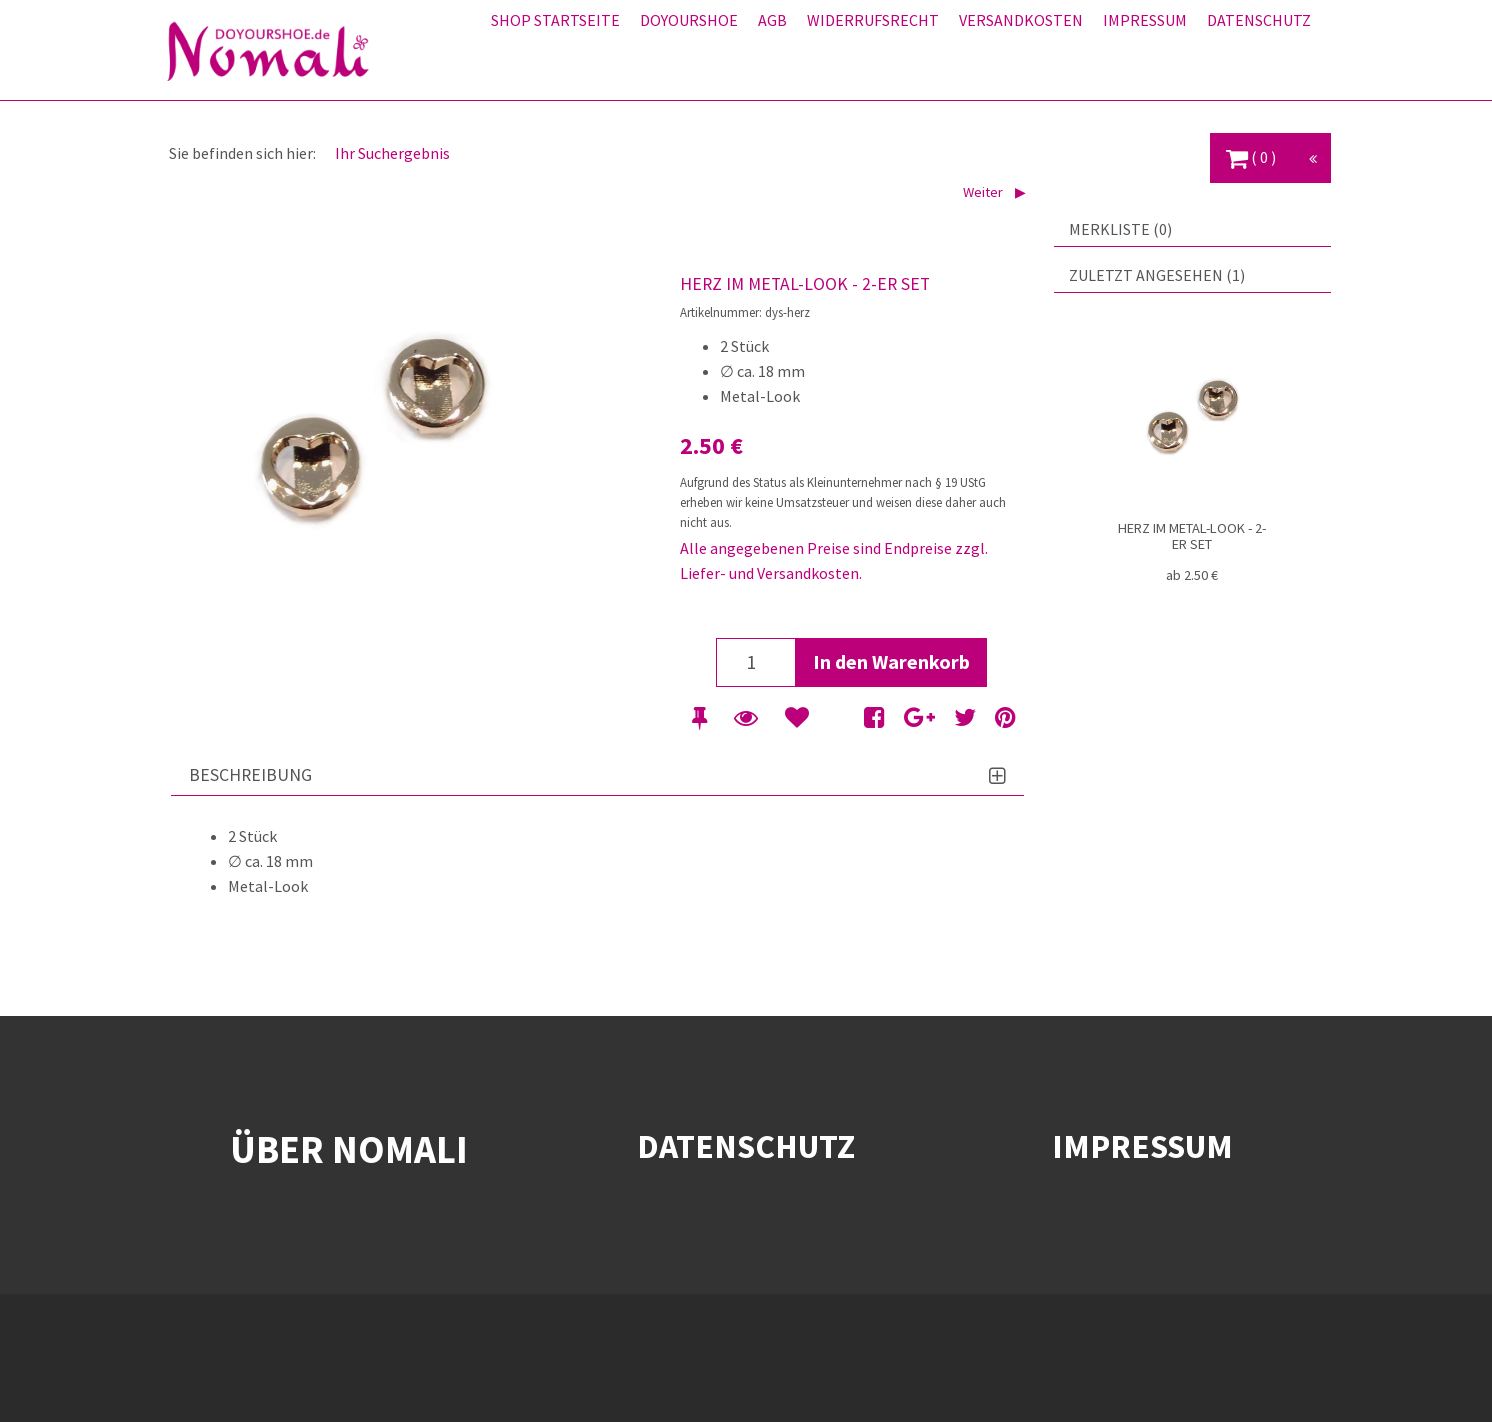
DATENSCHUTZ (746, 1146)
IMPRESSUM (1142, 1146)
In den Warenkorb (891, 661)
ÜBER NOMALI (349, 1149)
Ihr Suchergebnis (392, 153)
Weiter (984, 192)
